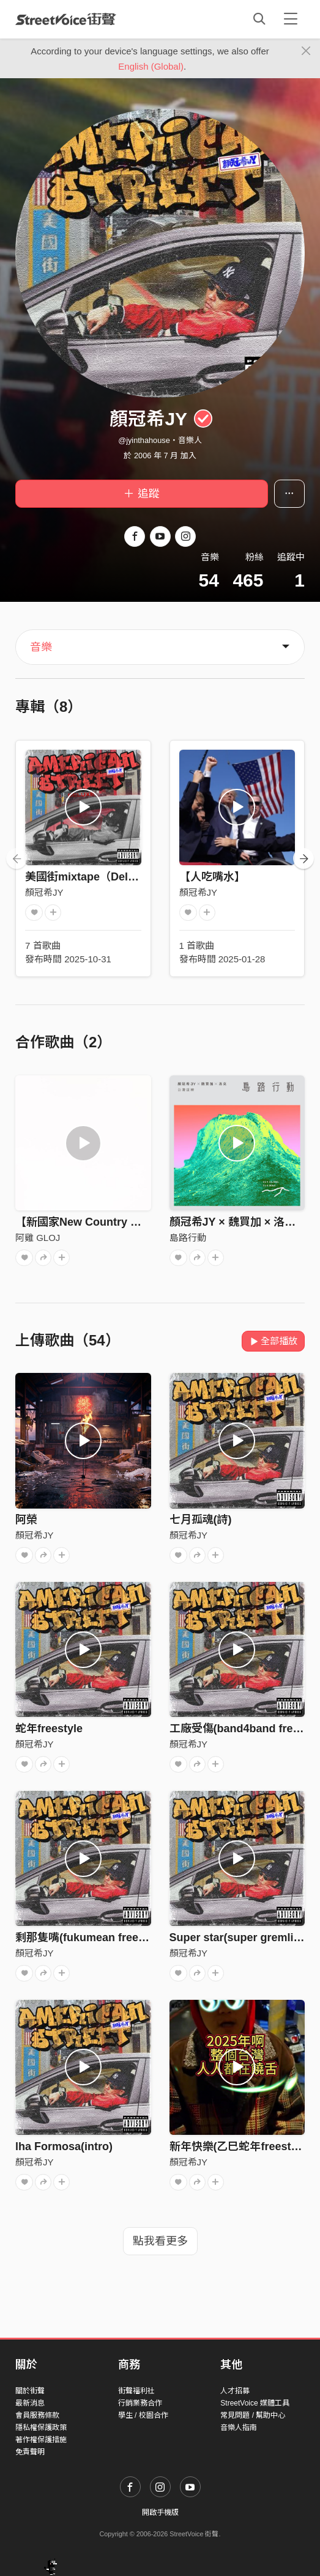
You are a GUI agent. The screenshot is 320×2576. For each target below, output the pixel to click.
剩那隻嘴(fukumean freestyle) (91, 1937)
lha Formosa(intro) (64, 2146)
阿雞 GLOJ (37, 1237)
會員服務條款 (37, 2415)
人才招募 (235, 2391)
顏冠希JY (44, 892)
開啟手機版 (160, 2512)
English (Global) (151, 66)
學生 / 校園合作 (143, 2415)
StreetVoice (65, 19)
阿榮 (26, 1519)
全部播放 (273, 1341)
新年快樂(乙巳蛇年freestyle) (239, 2146)
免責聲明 (30, 2452)
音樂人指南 (238, 2427)
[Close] (306, 51)
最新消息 (30, 2403)
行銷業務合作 (140, 2403)
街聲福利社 (136, 2391)
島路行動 (187, 1237)
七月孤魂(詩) (200, 1519)
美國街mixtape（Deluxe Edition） (111, 877)
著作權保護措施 (41, 2439)
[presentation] (16, 858)
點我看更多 (160, 2241)
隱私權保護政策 (41, 2427)
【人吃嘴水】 (212, 877)
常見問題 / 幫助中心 (252, 2415)
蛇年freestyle (49, 1728)
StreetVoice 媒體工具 (254, 2403)
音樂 (41, 647)
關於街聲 (30, 2391)
